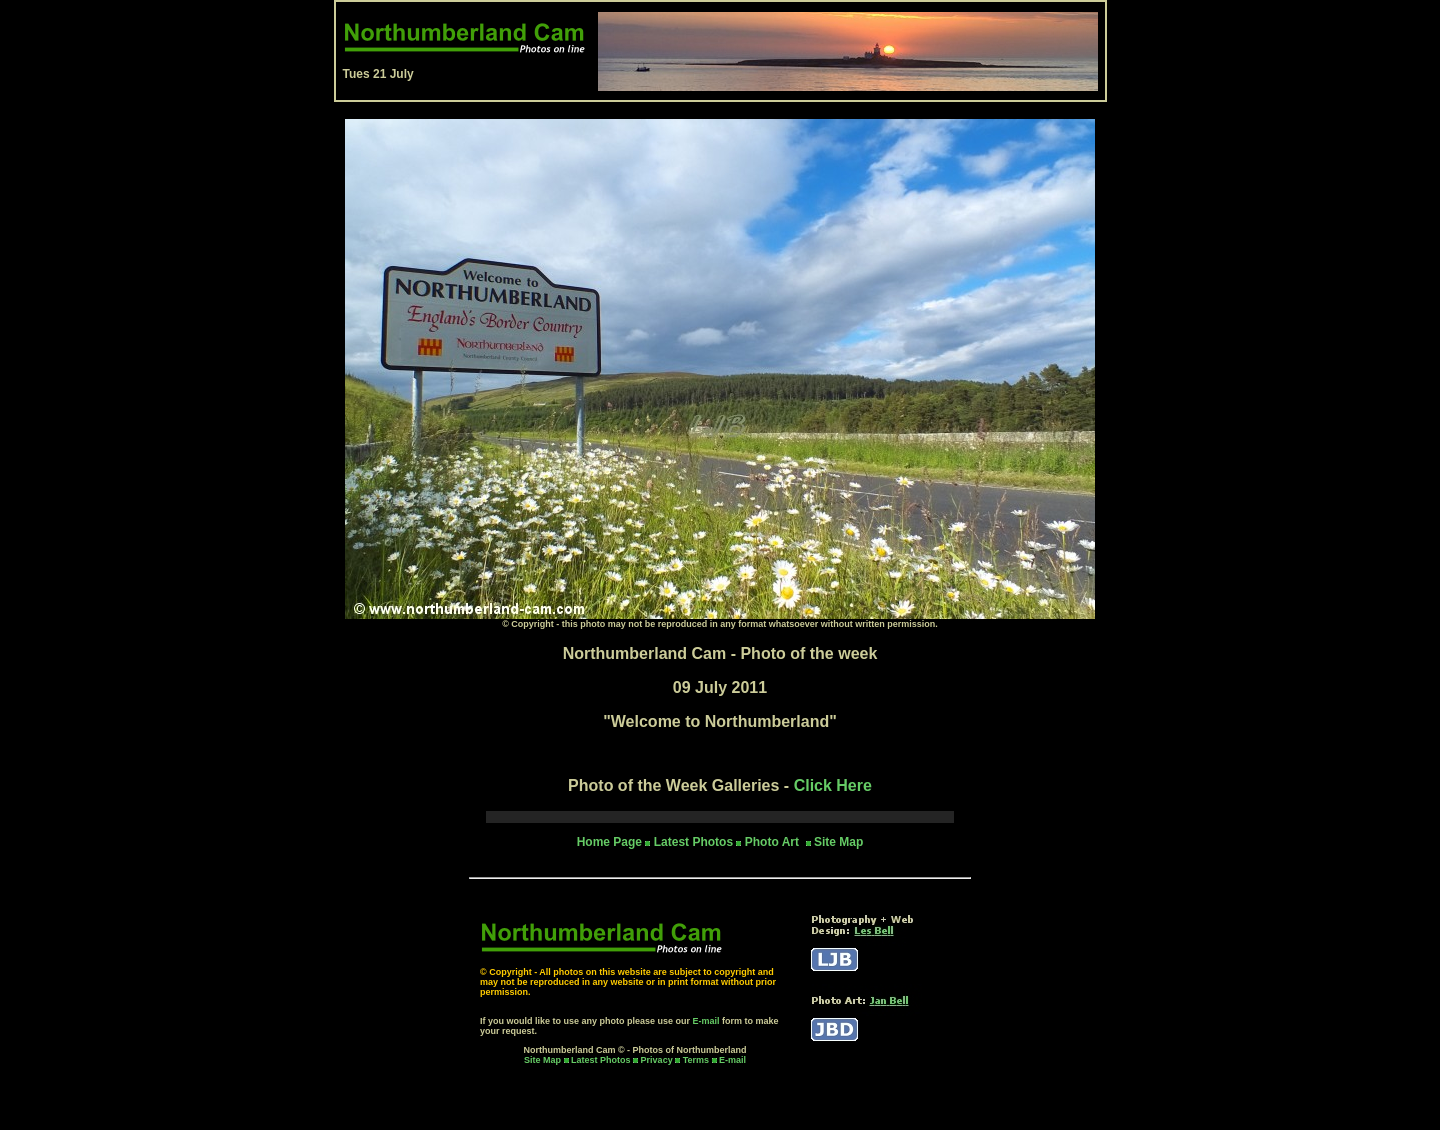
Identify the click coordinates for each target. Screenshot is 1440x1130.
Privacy (658, 1060)
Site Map (838, 842)
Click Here (833, 785)
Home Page (609, 842)
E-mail (706, 1021)
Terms (696, 1060)
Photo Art (774, 842)
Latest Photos (601, 1060)
